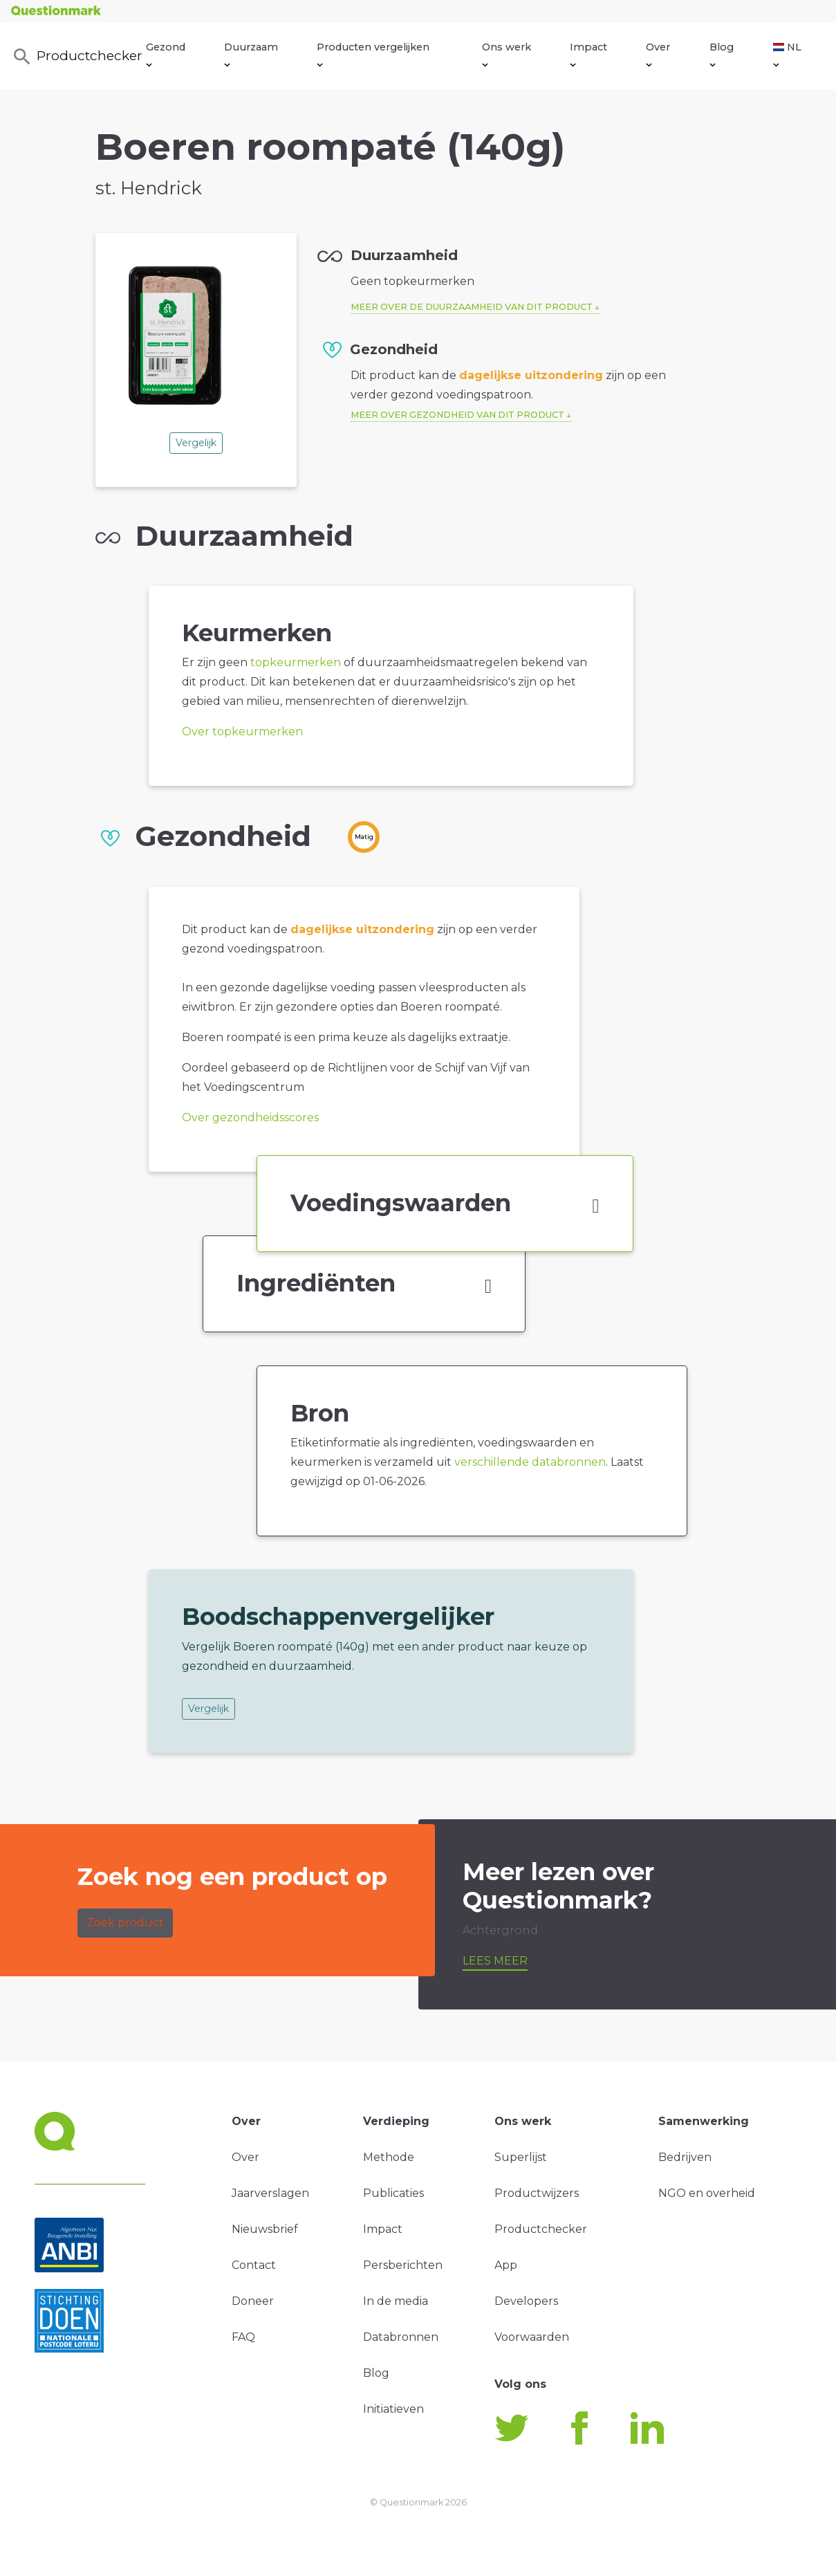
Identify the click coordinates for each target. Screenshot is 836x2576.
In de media (395, 2301)
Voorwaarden (531, 2337)
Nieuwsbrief (265, 2229)
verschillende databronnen (530, 1462)
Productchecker (75, 57)
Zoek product (125, 1922)
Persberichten (403, 2265)
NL (787, 54)
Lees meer (495, 1960)
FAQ (243, 2337)
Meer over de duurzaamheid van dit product (472, 307)
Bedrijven (685, 2157)
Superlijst (520, 2157)
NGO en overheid (706, 2193)
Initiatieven (393, 2409)
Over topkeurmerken (242, 731)
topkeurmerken (295, 662)
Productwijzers (536, 2193)
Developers (526, 2301)
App (505, 2265)
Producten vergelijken (373, 54)
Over (658, 54)
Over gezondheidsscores (250, 1117)
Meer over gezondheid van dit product (457, 415)
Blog (721, 54)
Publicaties (393, 2193)
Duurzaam (251, 54)
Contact (254, 2265)
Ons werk (506, 54)
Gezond (165, 54)
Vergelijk (196, 442)
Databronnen (400, 2337)
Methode (388, 2157)
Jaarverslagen (270, 2193)
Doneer (253, 2301)
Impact (588, 54)
